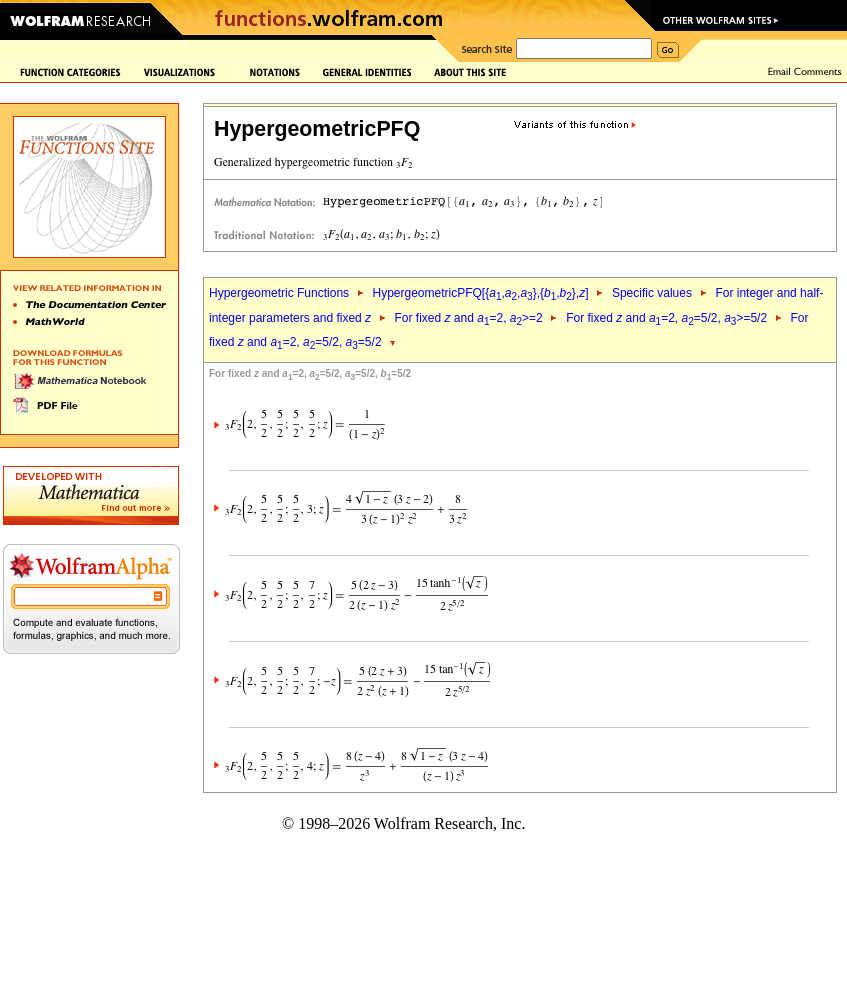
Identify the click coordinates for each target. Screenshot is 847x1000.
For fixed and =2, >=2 (469, 318)
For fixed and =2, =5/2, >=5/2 (666, 318)
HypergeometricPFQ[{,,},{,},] (480, 293)
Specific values (652, 293)
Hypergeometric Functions (279, 293)
